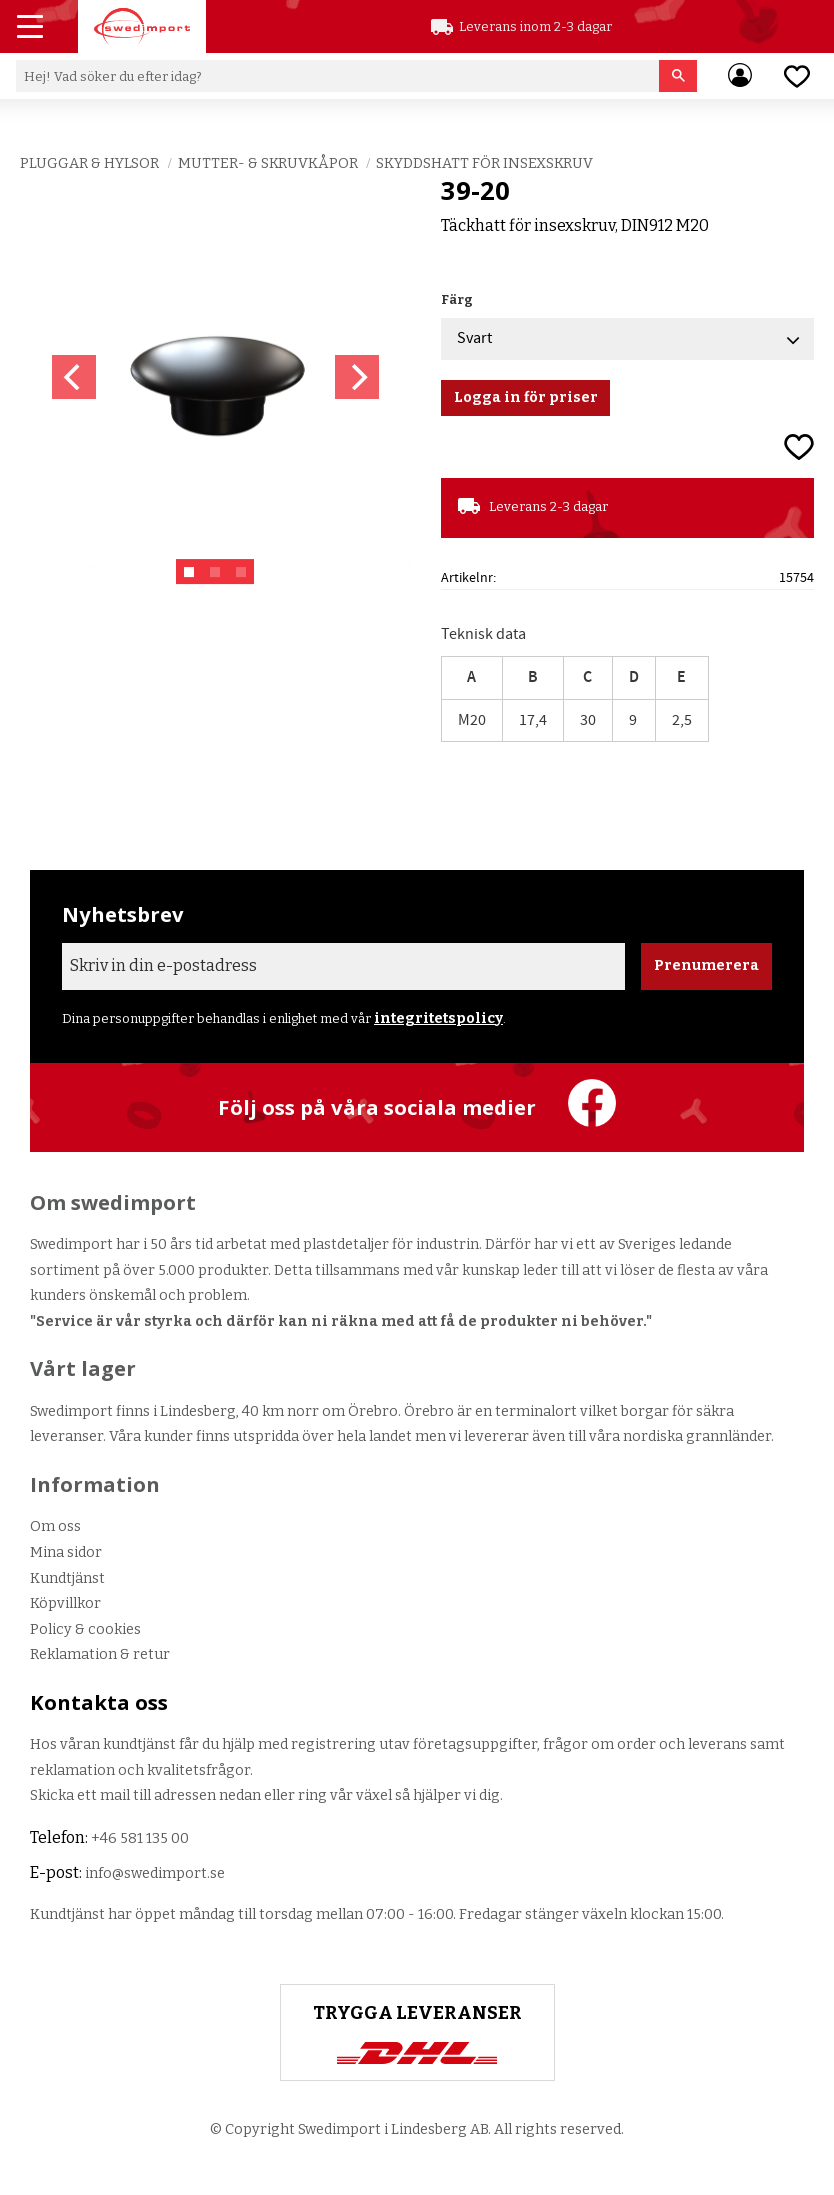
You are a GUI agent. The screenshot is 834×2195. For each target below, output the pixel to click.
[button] (32, 29)
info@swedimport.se (155, 1873)
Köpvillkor (65, 1603)
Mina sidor (66, 1552)
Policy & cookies (85, 1629)
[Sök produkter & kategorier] (337, 76)
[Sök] (678, 76)
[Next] (357, 377)
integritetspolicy (438, 1018)
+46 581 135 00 (140, 1838)
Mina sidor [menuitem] (740, 76)
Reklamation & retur (100, 1654)
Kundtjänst (67, 1578)
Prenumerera (706, 965)
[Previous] (74, 377)
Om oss (55, 1526)
